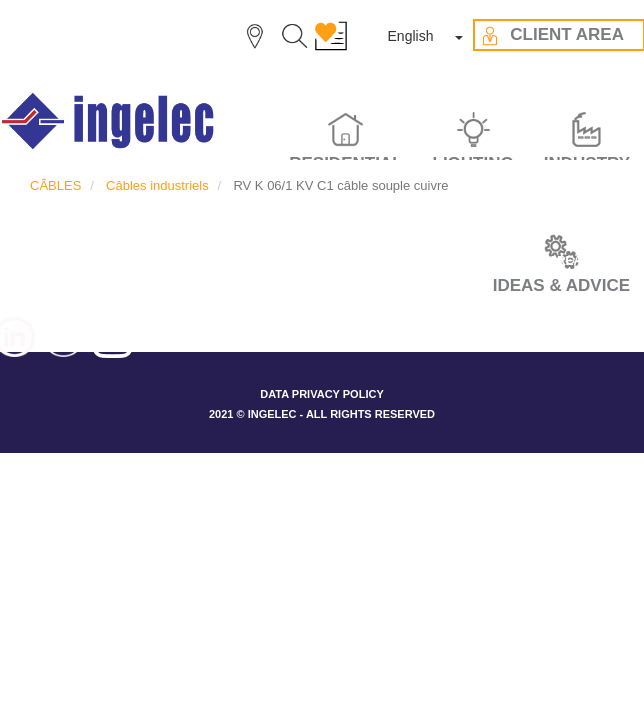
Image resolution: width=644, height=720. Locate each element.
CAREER (87, 261)
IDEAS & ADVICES (415, 261)
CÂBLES (55, 185)
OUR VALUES (291, 261)
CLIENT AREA (542, 261)
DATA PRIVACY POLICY (321, 394)
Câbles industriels (157, 185)
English (411, 36)
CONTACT (322, 298)
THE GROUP (181, 261)
